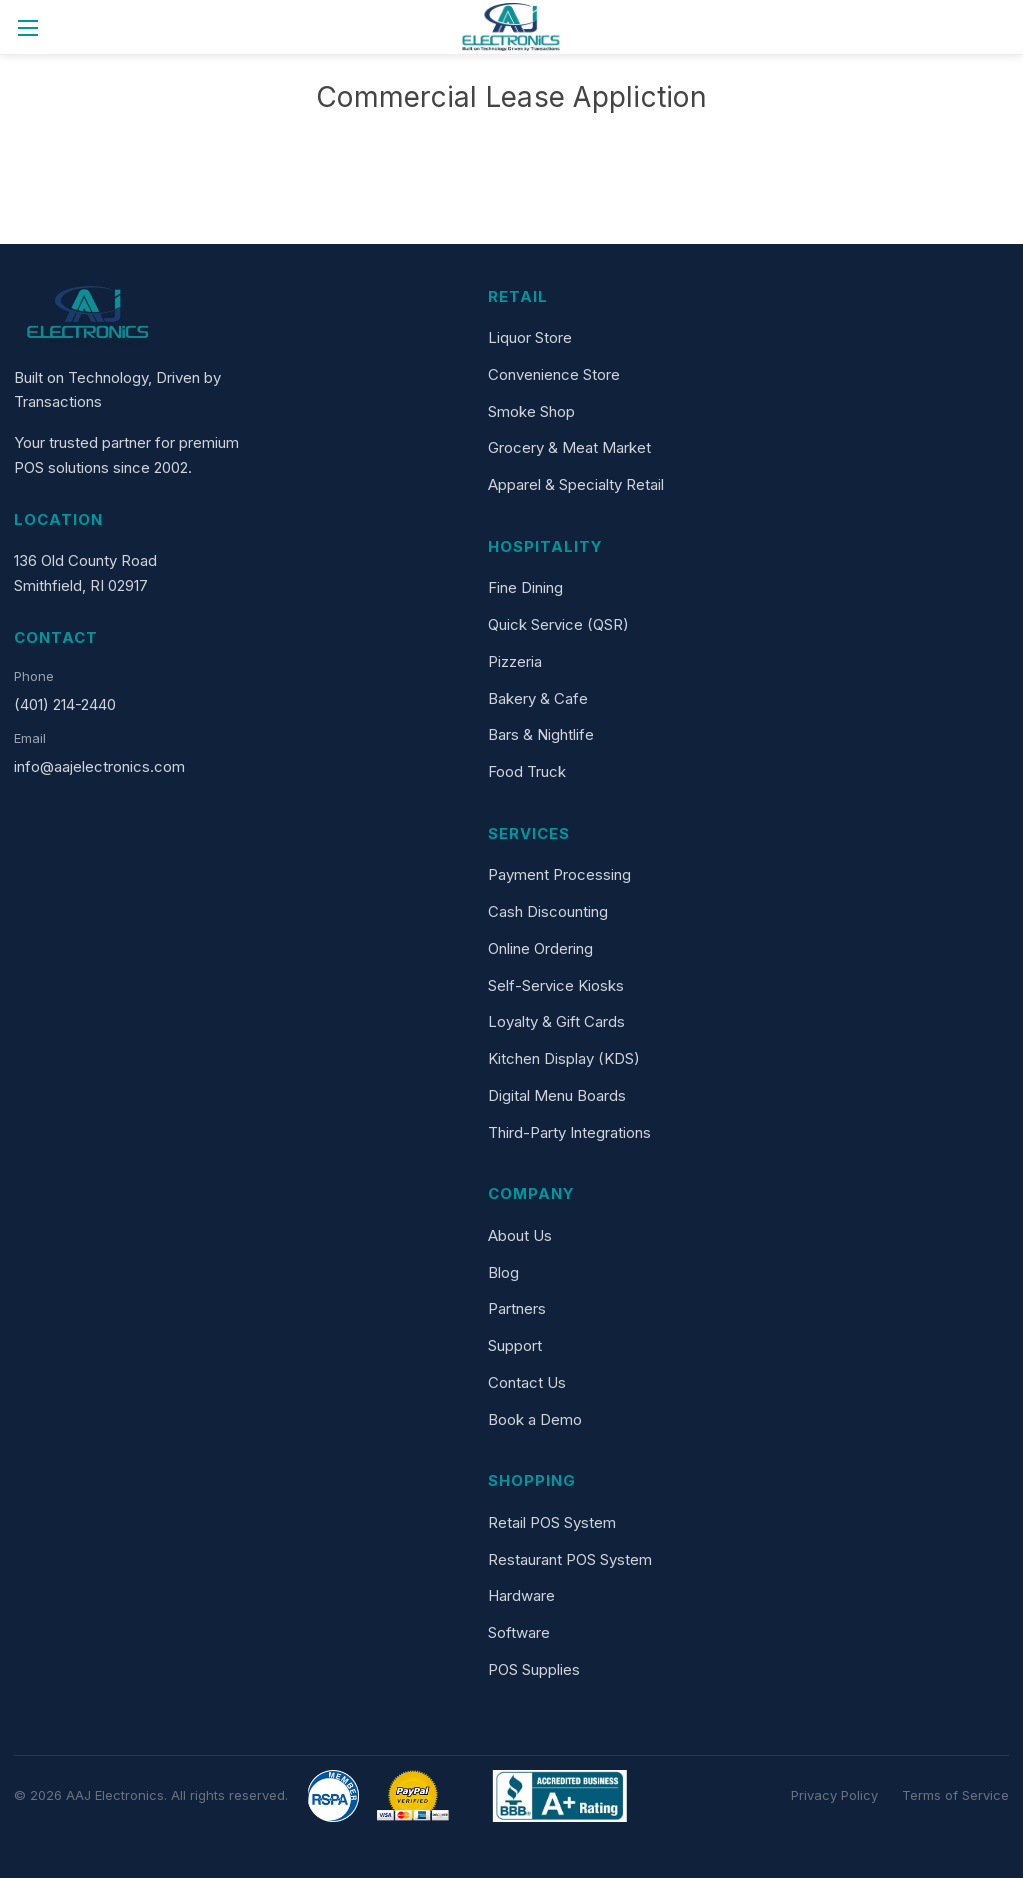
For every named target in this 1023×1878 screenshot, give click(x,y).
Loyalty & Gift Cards (556, 1021)
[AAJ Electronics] (88, 316)
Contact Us (527, 1382)
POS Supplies (534, 1669)
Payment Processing (559, 874)
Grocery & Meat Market (569, 447)
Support (515, 1345)
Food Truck (527, 771)
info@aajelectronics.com (99, 766)
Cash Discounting (548, 911)
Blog (503, 1272)
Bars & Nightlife (541, 734)
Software (519, 1632)
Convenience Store (554, 374)
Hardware (521, 1595)
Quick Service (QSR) (558, 624)
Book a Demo (535, 1419)
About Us (520, 1235)
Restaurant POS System (570, 1559)
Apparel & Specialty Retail (576, 484)
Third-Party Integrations (569, 1132)
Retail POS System (552, 1522)
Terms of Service (955, 1795)
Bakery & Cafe (538, 698)
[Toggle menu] (27, 27)
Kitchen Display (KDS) (564, 1058)
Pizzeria (515, 661)
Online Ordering (540, 948)
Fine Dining (525, 587)
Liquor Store (530, 337)
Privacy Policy (834, 1795)
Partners (517, 1308)
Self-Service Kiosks (556, 985)
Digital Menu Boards (557, 1095)
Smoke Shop (531, 411)
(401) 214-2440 (65, 704)
